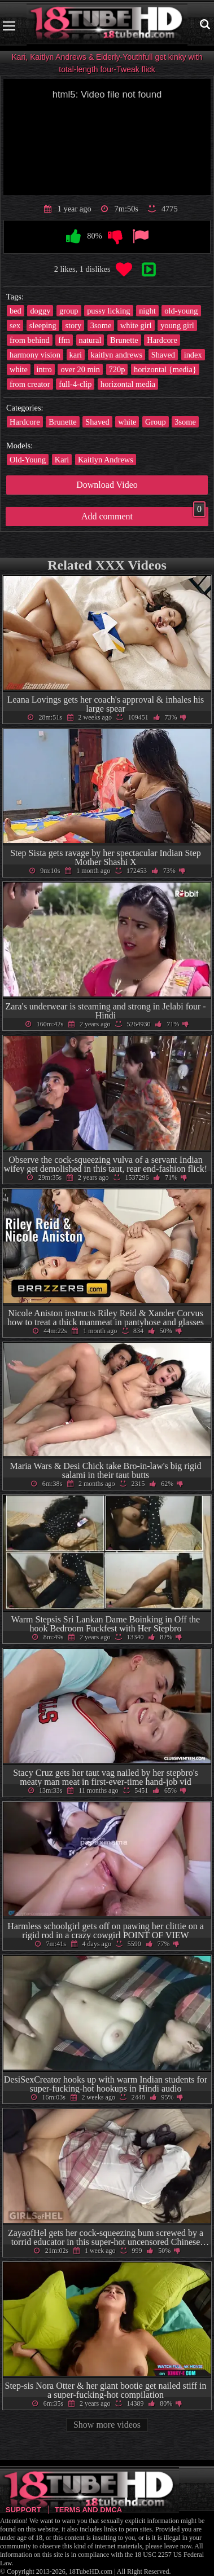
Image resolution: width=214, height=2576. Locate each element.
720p (117, 369)
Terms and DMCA (88, 2510)
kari (75, 354)
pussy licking (108, 310)
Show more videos (107, 2424)
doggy (40, 310)
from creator (30, 384)
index (193, 354)
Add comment (143, 514)
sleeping (42, 325)
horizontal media (128, 384)
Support (23, 2510)
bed (15, 310)
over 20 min (80, 369)
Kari (62, 459)
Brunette (124, 340)
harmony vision (35, 354)
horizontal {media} (165, 369)
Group (155, 421)
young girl (177, 325)
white (19, 369)
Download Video (107, 484)
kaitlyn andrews (117, 354)
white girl (136, 325)
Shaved (163, 354)
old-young (181, 310)
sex (15, 325)
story (73, 325)
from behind (30, 340)
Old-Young (28, 459)
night (147, 310)
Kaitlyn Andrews (105, 459)
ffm (64, 340)
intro (44, 369)
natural (90, 340)
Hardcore (162, 340)
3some (101, 325)
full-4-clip (75, 384)
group (68, 310)
